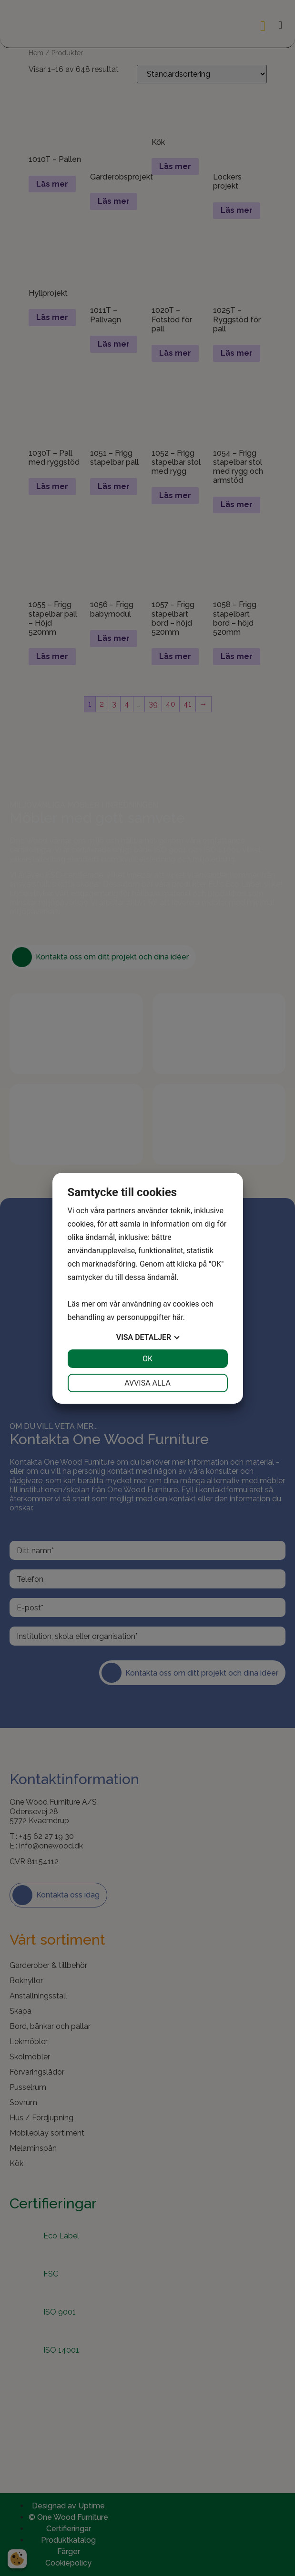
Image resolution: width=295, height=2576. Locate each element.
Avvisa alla (147, 1383)
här (178, 1317)
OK (147, 1358)
